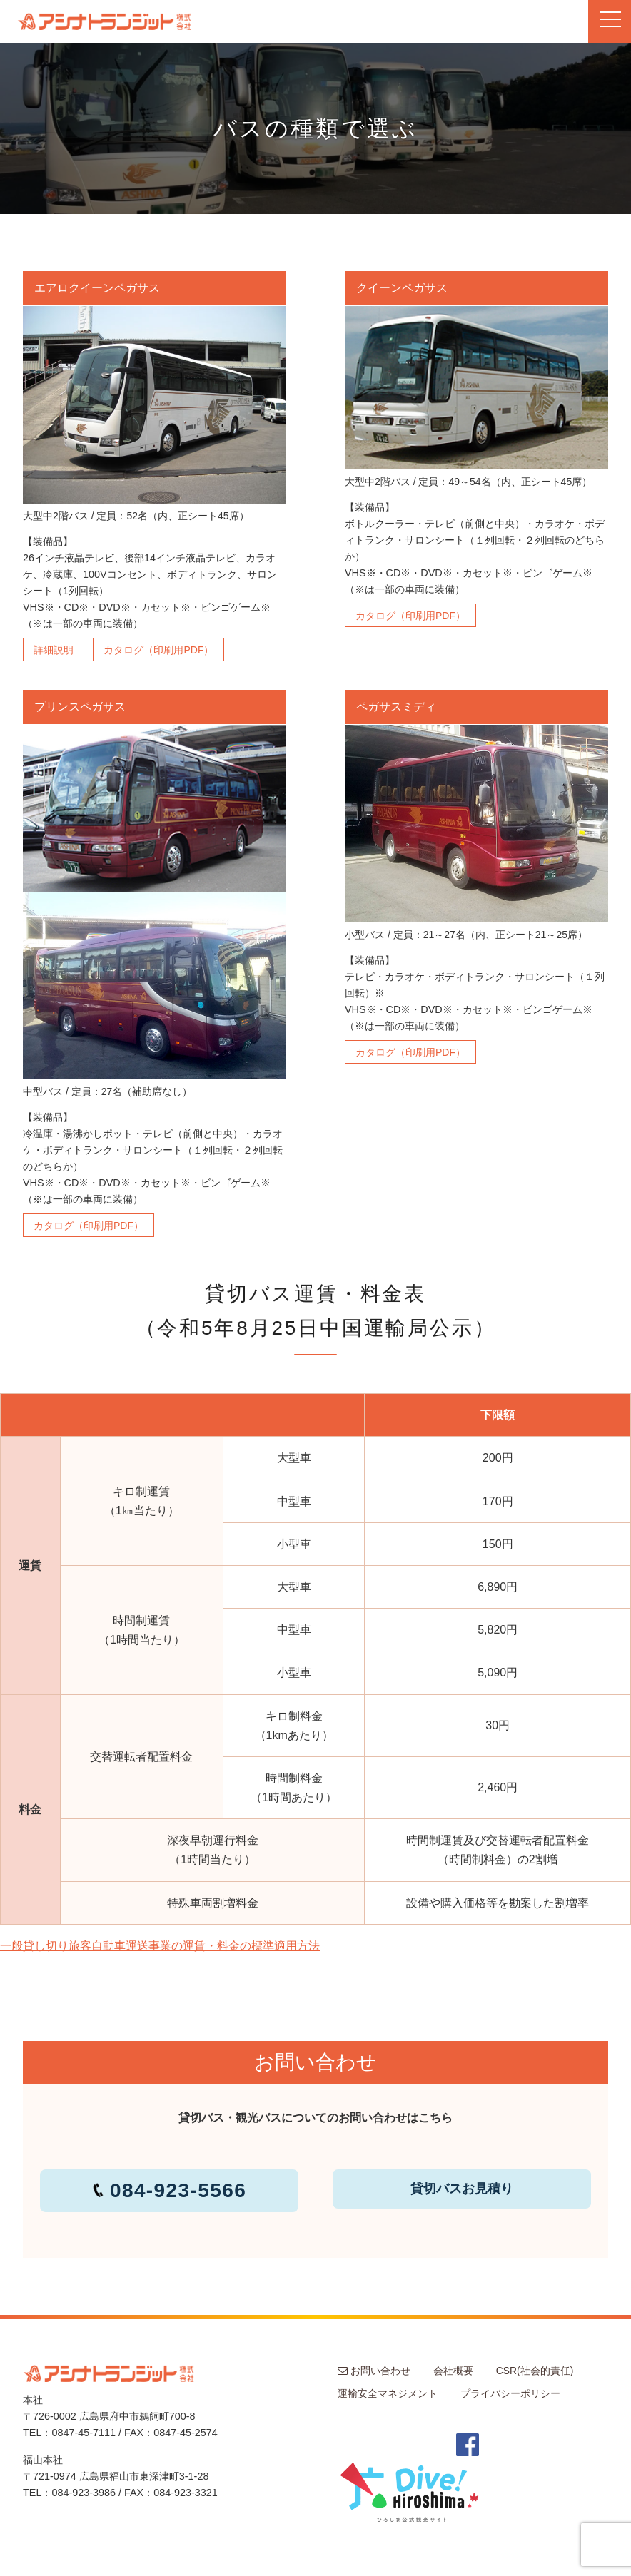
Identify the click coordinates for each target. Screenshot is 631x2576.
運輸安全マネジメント (388, 2392)
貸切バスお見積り (461, 2189)
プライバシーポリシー (510, 2392)
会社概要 (453, 2370)
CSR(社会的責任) (535, 2370)
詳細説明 (54, 650)
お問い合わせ (374, 2370)
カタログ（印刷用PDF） (158, 650)
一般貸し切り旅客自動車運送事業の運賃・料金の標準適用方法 (160, 1946)
